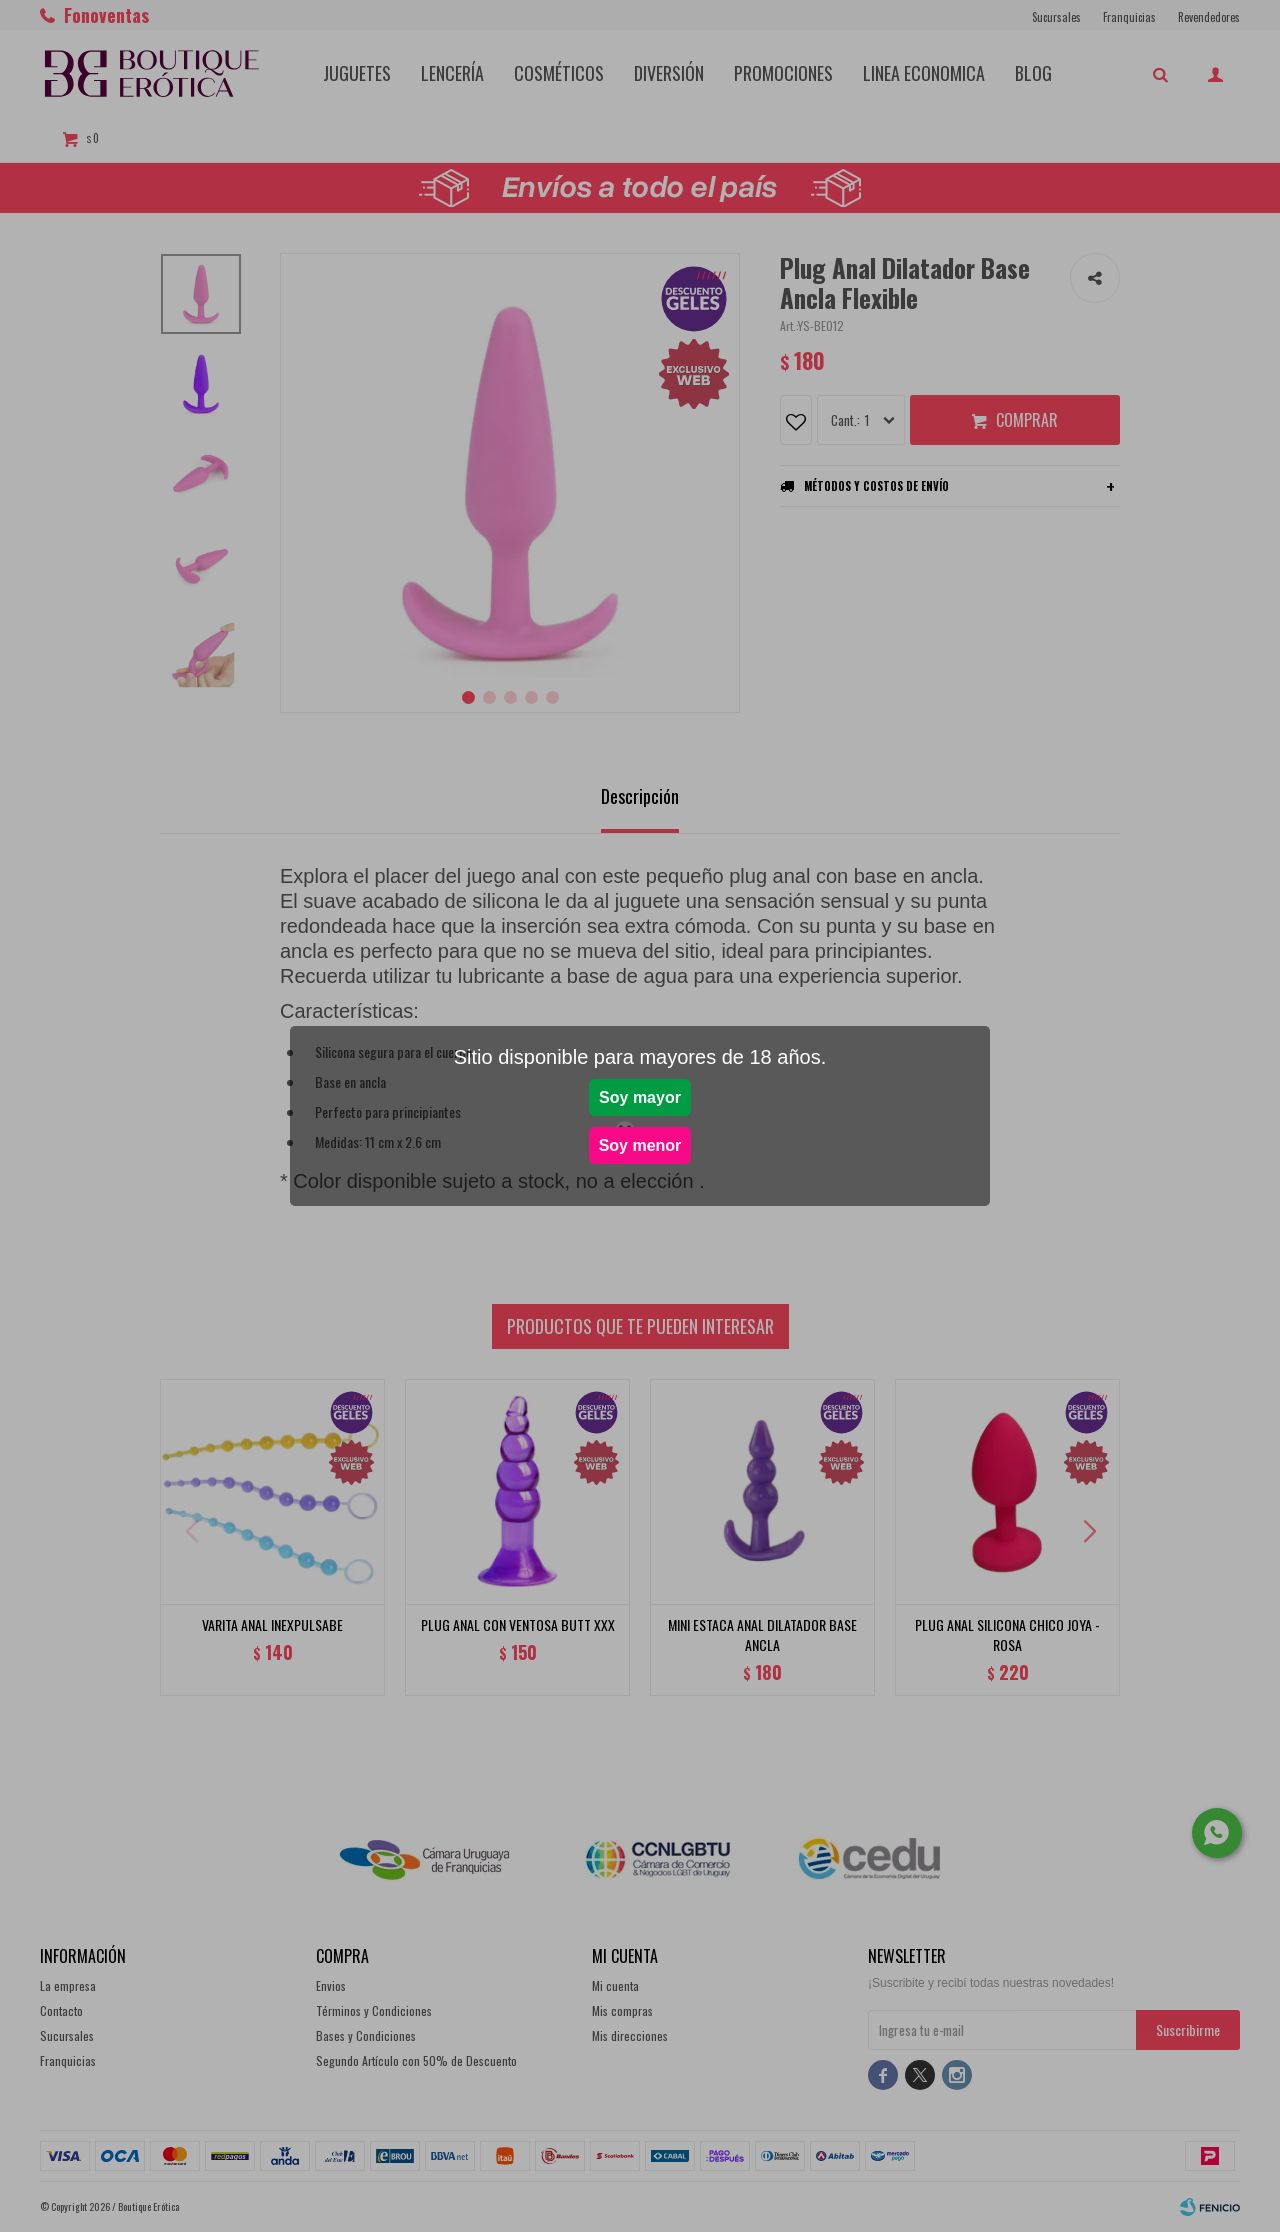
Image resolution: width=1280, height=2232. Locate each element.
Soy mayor (640, 1097)
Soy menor (640, 1145)
